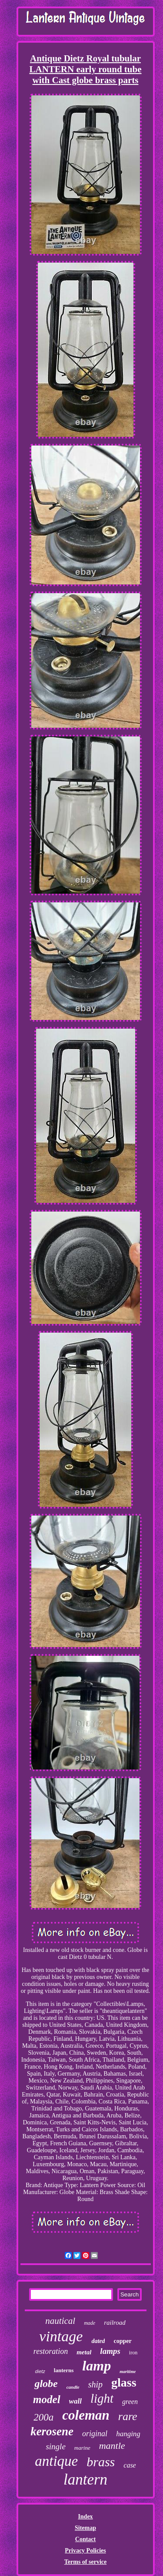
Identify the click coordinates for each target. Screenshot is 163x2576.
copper (122, 2341)
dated (98, 2341)
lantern (85, 2479)
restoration (50, 2351)
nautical (60, 2321)
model (46, 2399)
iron (133, 2353)
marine (82, 2447)
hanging (128, 2434)
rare (127, 2416)
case (129, 2465)
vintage (61, 2336)
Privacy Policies (85, 2550)
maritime (128, 2371)
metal (84, 2352)
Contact (85, 2539)
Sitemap (85, 2528)
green (130, 2401)
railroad (114, 2322)
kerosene (51, 2431)
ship (95, 2384)
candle (73, 2387)
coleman (86, 2415)
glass (123, 2382)
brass (100, 2461)
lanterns (64, 2370)
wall (75, 2401)
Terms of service (85, 2562)
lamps (110, 2351)
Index (85, 2516)
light (101, 2398)
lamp (96, 2365)
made (89, 2323)
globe (45, 2383)
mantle (112, 2445)
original (94, 2433)
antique (56, 2461)
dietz (40, 2371)
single (55, 2446)
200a (43, 2417)
